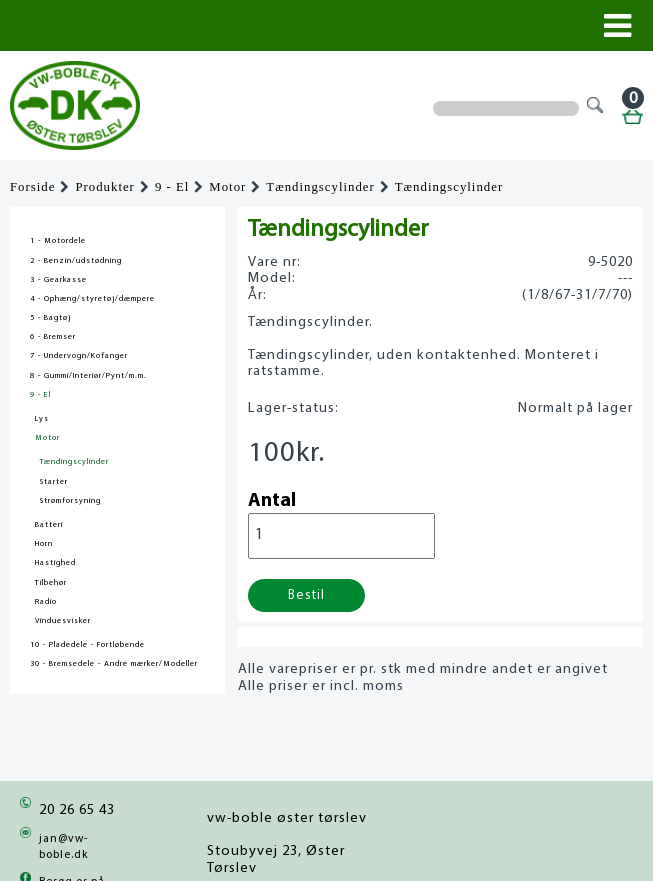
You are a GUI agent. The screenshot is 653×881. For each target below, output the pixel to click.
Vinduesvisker (63, 621)
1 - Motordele (58, 241)
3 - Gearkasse (58, 280)
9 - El (172, 187)
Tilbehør (51, 583)
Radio (46, 602)
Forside (32, 187)
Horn (44, 544)
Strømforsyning (70, 501)
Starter (54, 482)
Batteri (49, 525)
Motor (227, 187)
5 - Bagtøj (50, 318)
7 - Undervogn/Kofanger (79, 356)
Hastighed (55, 563)
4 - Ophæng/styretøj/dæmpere (92, 299)
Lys (42, 419)
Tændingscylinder (320, 187)
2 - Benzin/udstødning (76, 261)
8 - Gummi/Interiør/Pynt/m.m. (88, 376)
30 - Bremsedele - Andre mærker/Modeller (114, 664)
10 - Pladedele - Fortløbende (87, 645)
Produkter (104, 187)
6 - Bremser (53, 337)
